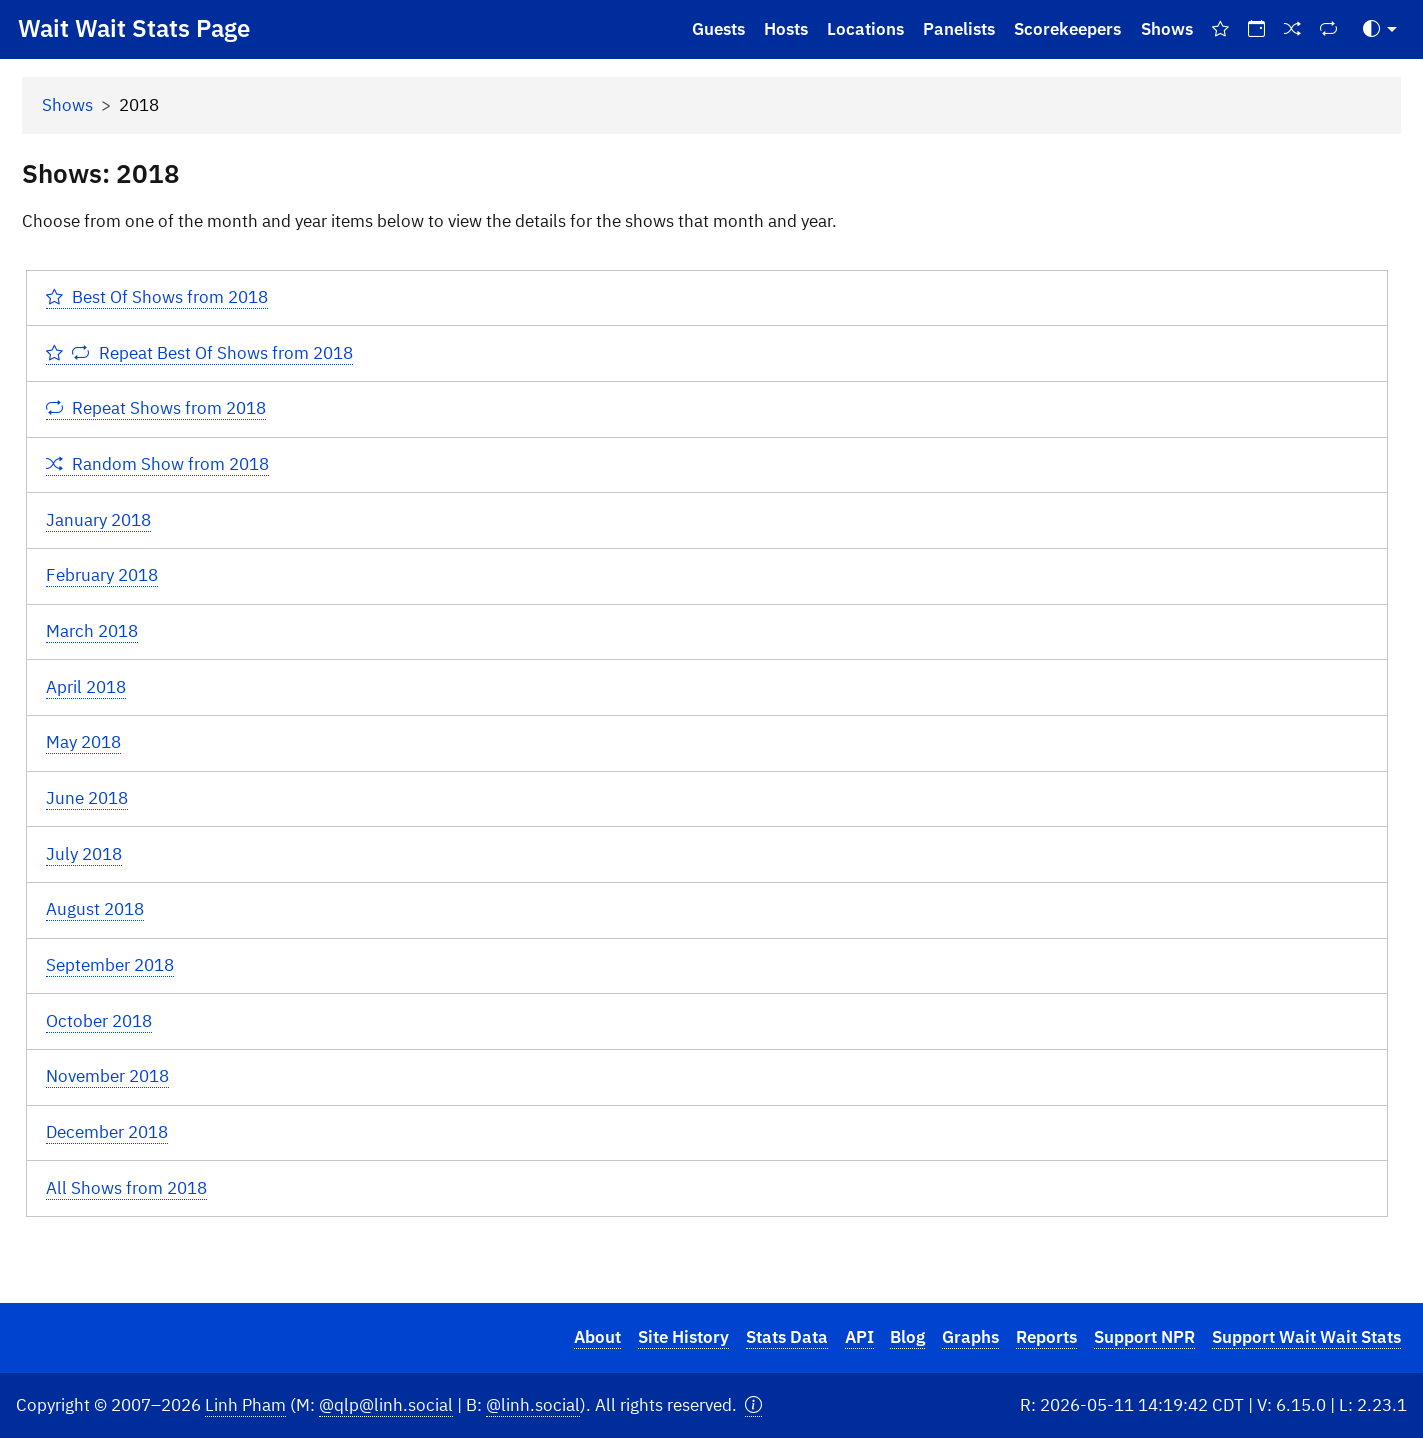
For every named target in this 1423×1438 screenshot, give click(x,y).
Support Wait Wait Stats (1306, 1337)
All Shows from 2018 (126, 1188)
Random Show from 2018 (158, 464)
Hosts (786, 29)
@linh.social (533, 1405)
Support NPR (1144, 1337)
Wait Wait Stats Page (134, 28)
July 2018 (84, 854)
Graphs (970, 1337)
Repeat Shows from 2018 (156, 408)
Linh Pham (245, 1405)
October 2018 (99, 1021)
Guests (718, 29)
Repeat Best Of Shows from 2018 (199, 353)
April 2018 (86, 687)
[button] (753, 1405)
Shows (1167, 29)
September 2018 (110, 965)
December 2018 (107, 1132)
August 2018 (95, 909)
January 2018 (98, 520)
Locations (865, 29)
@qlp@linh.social (386, 1405)
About (597, 1337)
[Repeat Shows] (1329, 29)
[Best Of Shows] (1220, 29)
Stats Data (787, 1337)
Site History (683, 1337)
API (859, 1337)
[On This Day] (1256, 29)
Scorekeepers (1067, 29)
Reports (1046, 1337)
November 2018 (107, 1076)
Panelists (959, 29)
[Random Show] (1293, 29)
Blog (907, 1337)
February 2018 (102, 575)
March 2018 (92, 631)
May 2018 (83, 742)
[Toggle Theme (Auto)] (1380, 29)
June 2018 (87, 798)
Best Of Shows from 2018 (157, 297)
